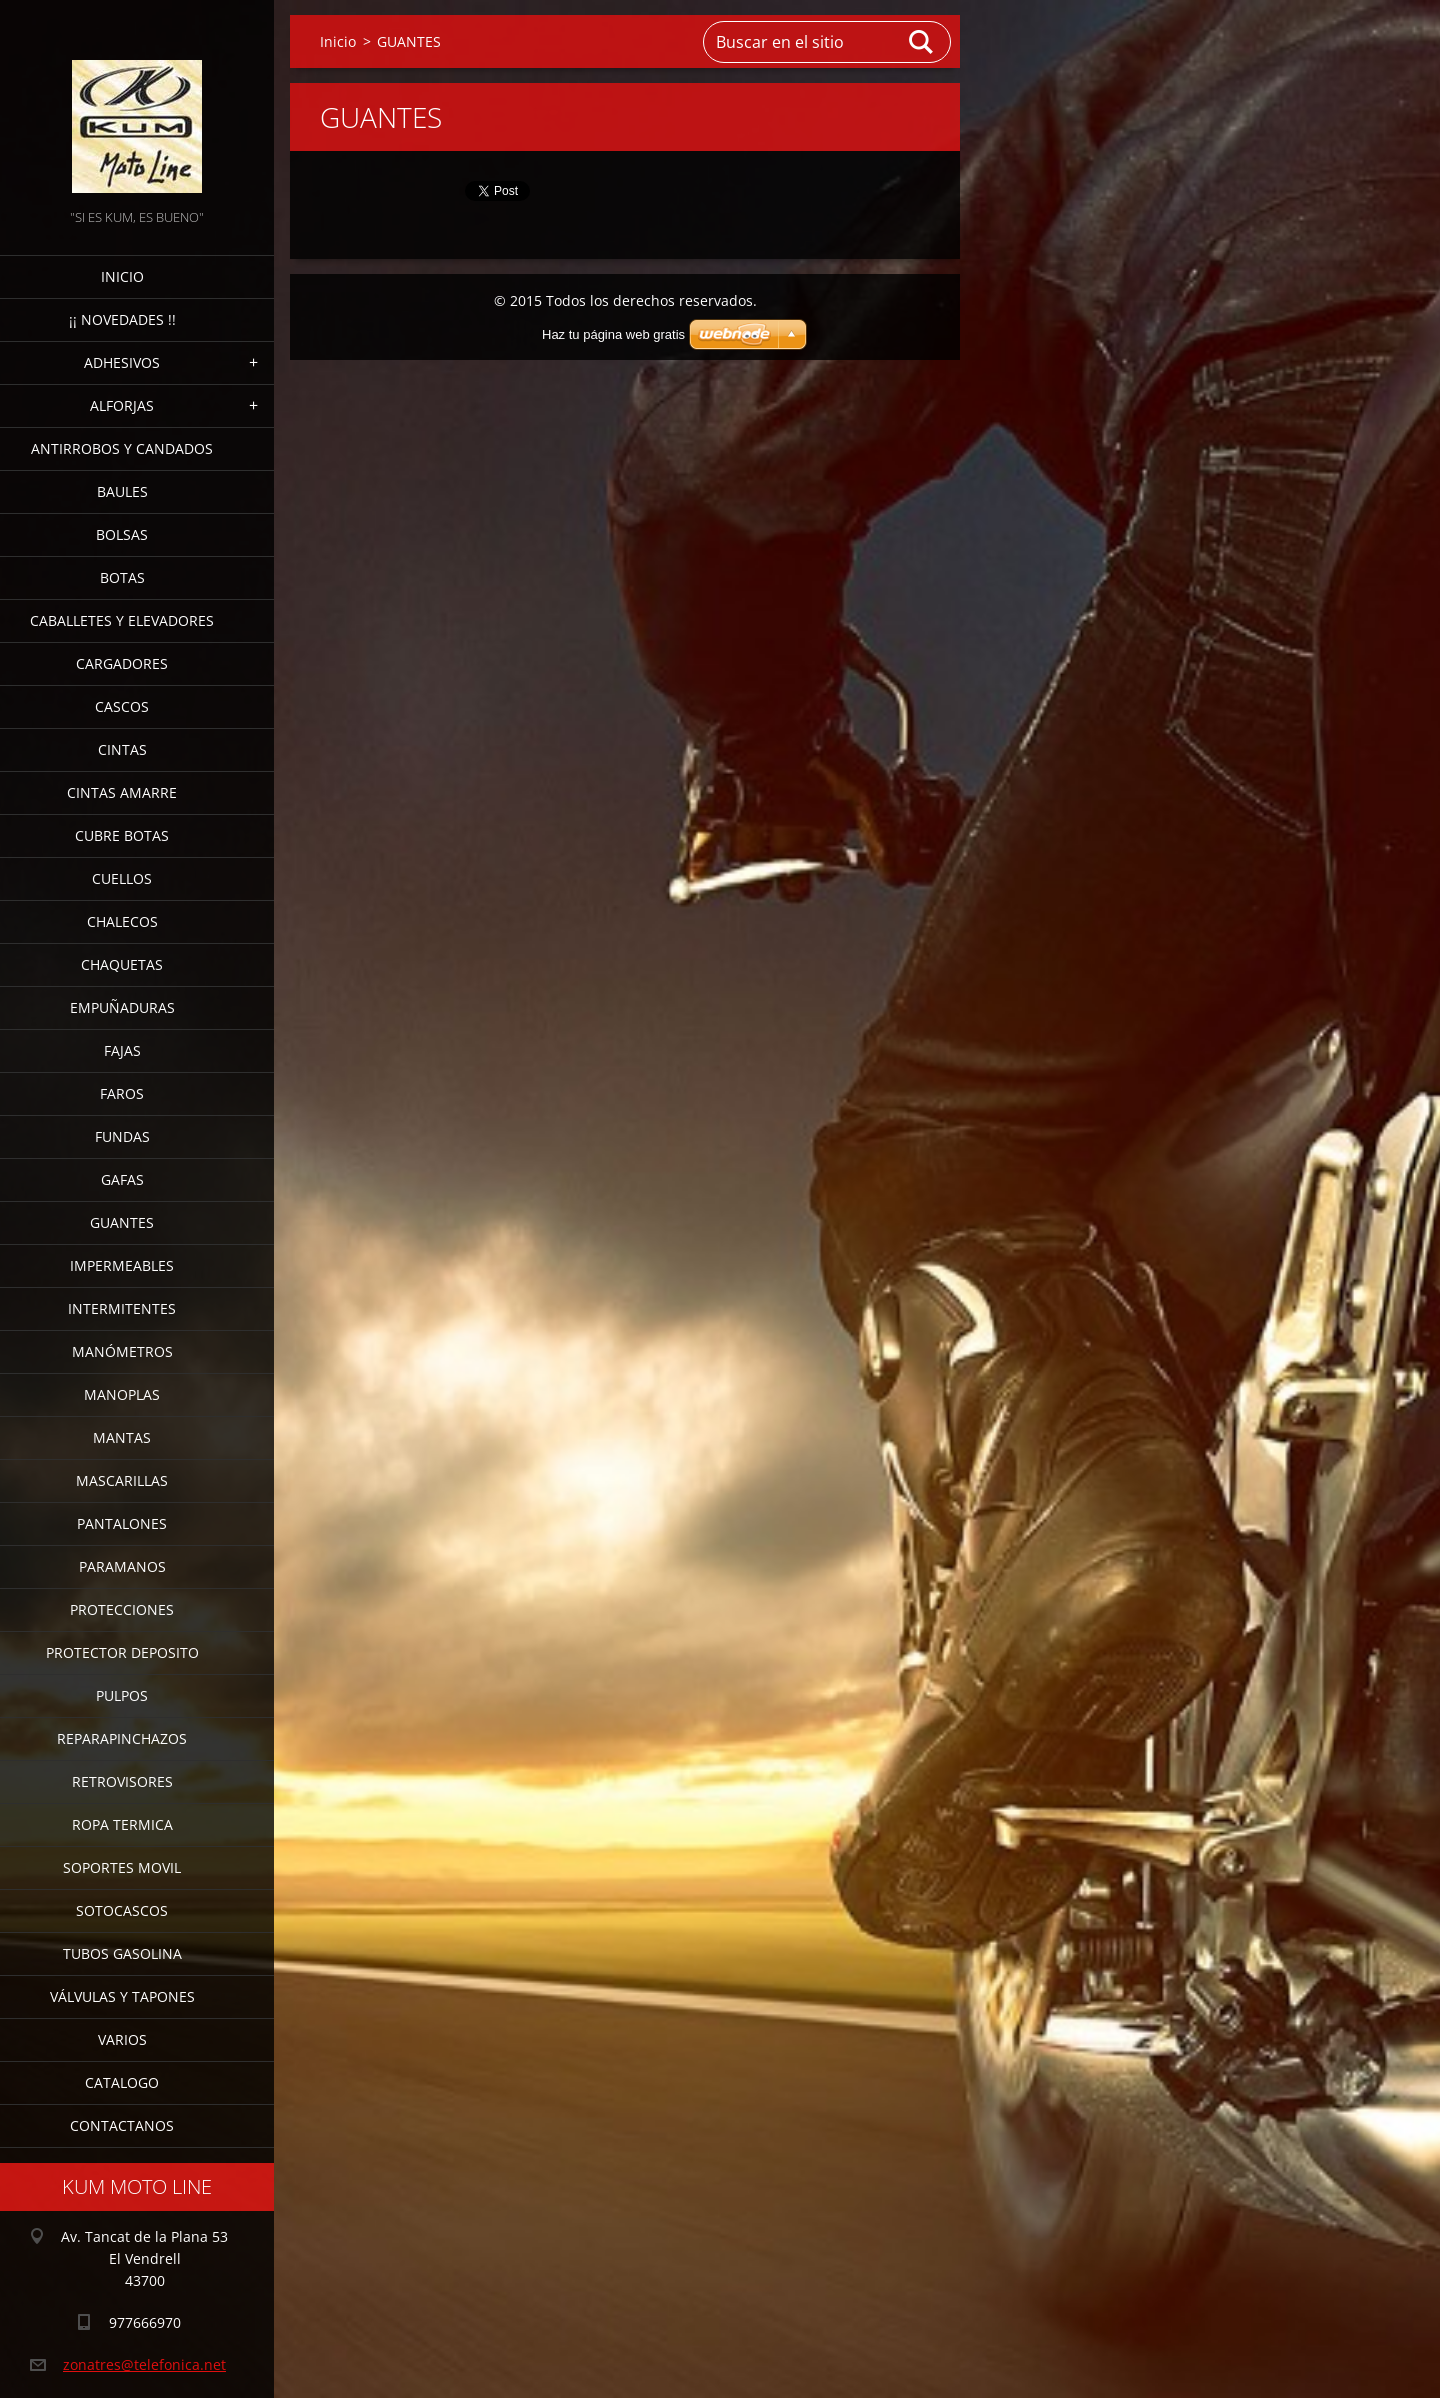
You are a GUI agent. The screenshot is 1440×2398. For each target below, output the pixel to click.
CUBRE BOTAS (122, 835)
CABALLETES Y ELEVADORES (122, 620)
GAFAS (122, 1179)
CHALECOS (122, 921)
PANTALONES (122, 1523)
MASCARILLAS (122, 1480)
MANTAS (122, 1437)
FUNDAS (122, 1136)
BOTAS (122, 577)
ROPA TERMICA (122, 1824)
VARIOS (122, 2039)
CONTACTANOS (122, 2125)
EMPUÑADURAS (122, 1007)
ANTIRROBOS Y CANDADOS (122, 448)
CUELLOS (122, 878)
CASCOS (122, 706)
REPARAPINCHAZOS (122, 1738)
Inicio (122, 276)
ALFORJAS (122, 405)
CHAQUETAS (122, 964)
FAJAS (122, 1050)
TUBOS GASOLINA (122, 1953)
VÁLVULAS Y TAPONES (122, 1996)
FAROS (122, 1093)
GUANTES (122, 1222)
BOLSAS (122, 534)
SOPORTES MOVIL (122, 1867)
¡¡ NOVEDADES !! (122, 319)
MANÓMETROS (122, 1351)
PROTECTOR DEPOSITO (122, 1652)
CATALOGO (122, 2082)
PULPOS (122, 1695)
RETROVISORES (122, 1781)
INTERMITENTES (122, 1308)
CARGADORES (122, 663)
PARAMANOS (122, 1566)
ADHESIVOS (122, 362)
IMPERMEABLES (122, 1265)
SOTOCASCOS (122, 1910)
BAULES (122, 491)
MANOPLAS (122, 1394)
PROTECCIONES (122, 1609)
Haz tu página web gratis (613, 334)
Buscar (922, 42)
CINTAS (122, 749)
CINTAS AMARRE (122, 792)
